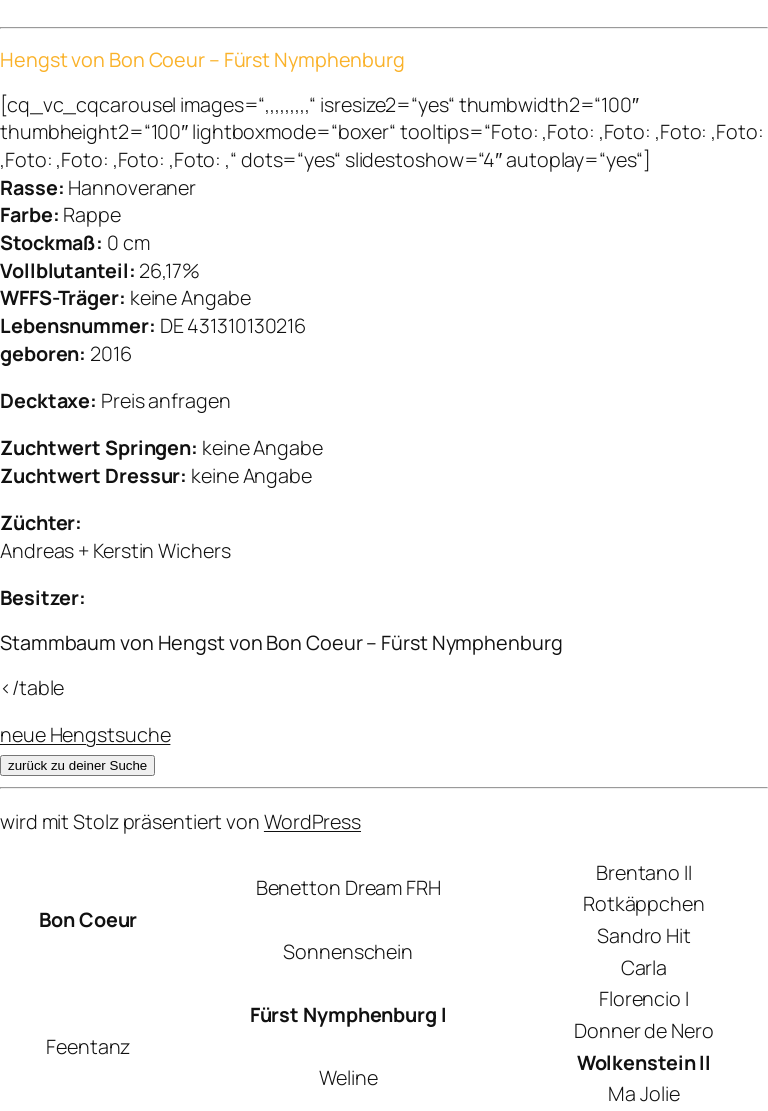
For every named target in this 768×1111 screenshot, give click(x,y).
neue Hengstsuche (85, 734)
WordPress (312, 821)
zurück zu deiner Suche (77, 765)
